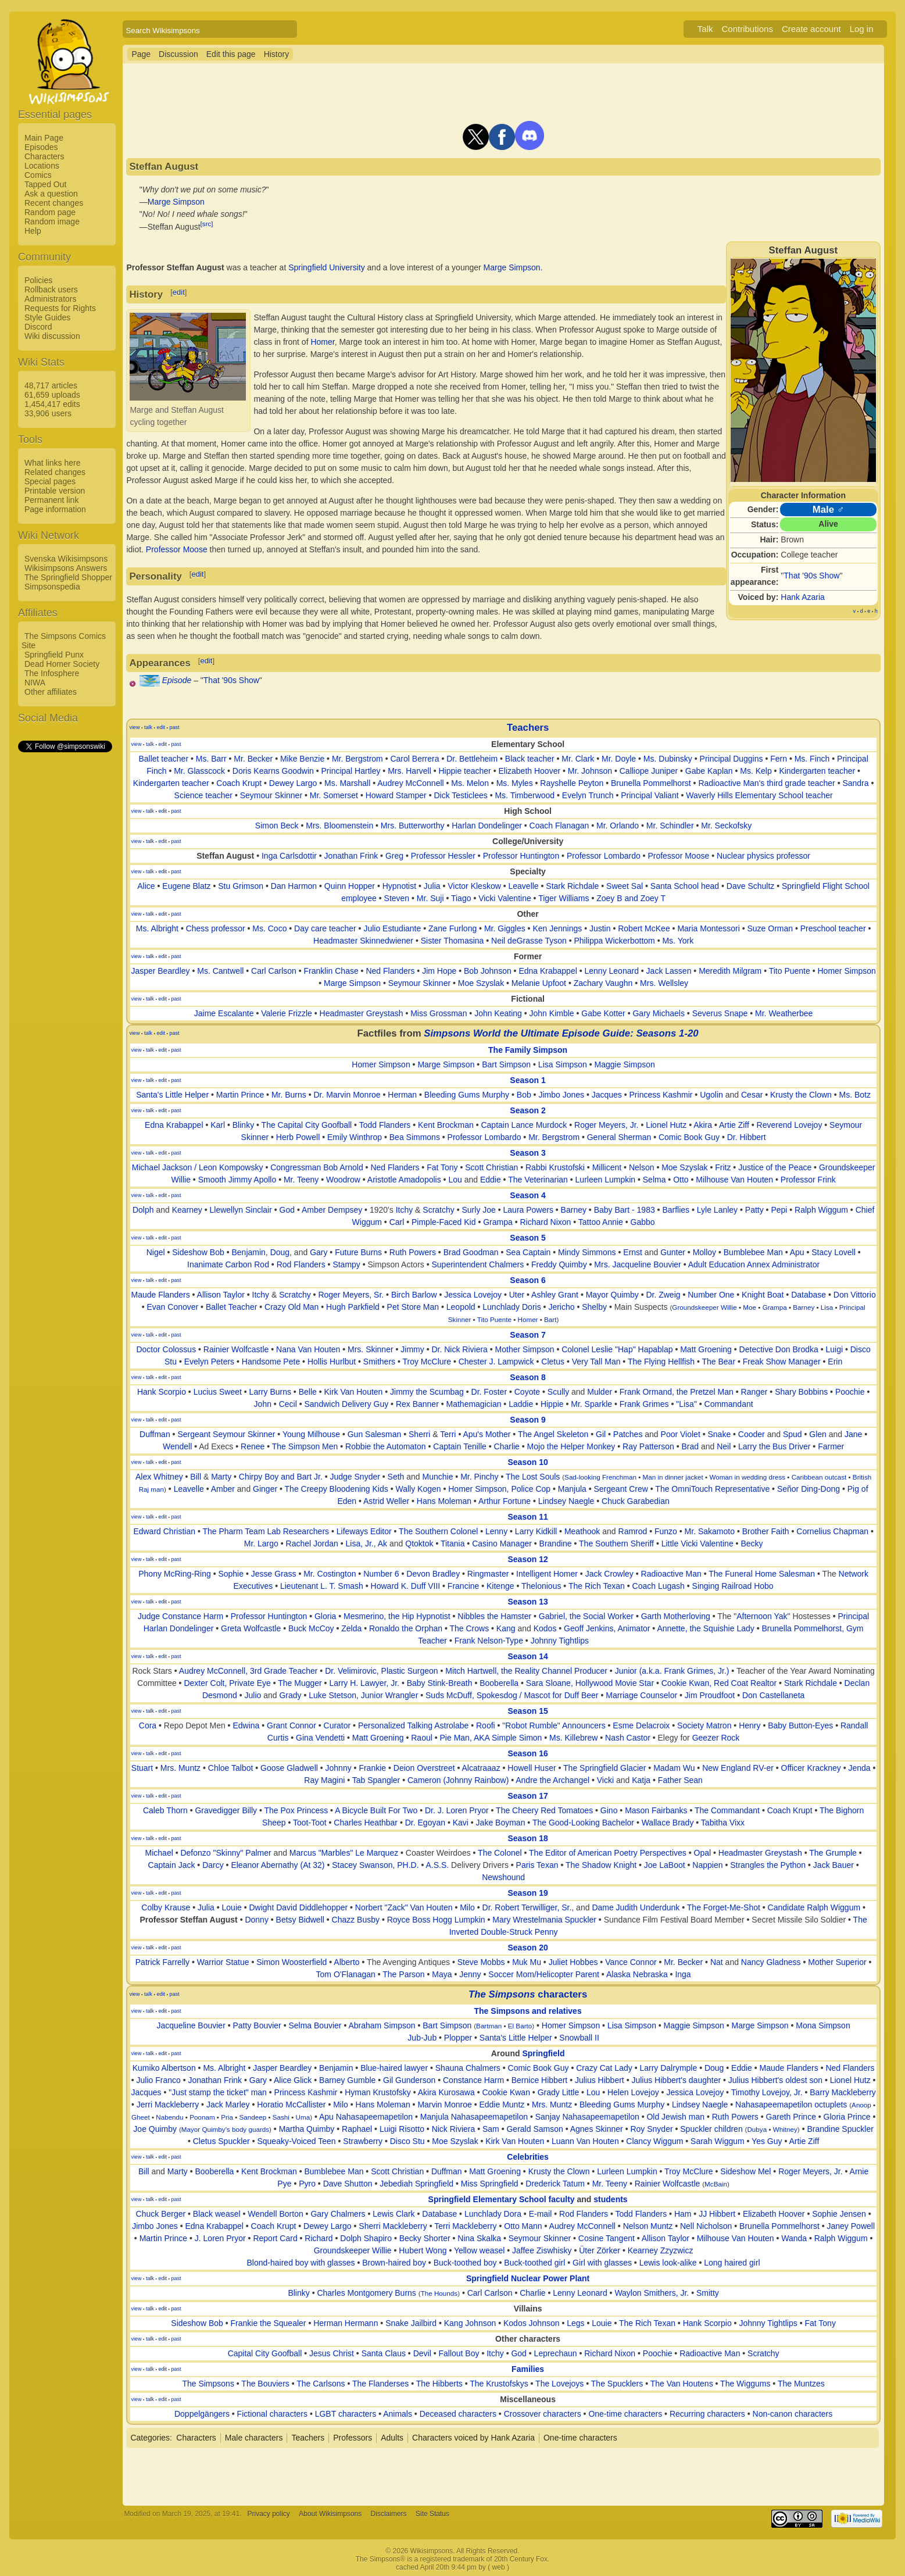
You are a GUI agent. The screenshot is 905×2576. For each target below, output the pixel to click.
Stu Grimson (240, 886)
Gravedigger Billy (226, 1810)
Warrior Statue (223, 1962)
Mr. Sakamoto (710, 1531)
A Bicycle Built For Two (376, 1810)
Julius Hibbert (599, 2080)
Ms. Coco (269, 928)
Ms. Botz (855, 1094)
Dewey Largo (293, 783)
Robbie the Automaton (385, 1446)
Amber (223, 1489)
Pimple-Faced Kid (444, 1222)
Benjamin (248, 1252)
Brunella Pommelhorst (651, 783)
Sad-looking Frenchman (600, 1477)
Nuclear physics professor (763, 855)
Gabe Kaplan (709, 771)
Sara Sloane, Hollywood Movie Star (590, 1683)
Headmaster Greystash (361, 1013)
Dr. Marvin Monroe (346, 1094)
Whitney (785, 2129)
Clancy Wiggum (654, 2141)
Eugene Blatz (186, 886)
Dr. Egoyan (425, 1822)
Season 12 (527, 1559)
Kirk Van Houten (353, 1391)
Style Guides (47, 317)
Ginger (265, 1489)
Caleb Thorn (165, 1810)
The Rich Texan (596, 1586)
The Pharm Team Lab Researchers (265, 1531)
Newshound (503, 1877)
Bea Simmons (414, 1137)
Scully (558, 1391)
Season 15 (527, 1711)
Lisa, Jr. (360, 1543)
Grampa (498, 1222)
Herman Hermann (345, 2323)
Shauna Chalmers (467, 2068)
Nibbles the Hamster (494, 1616)
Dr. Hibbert (746, 1137)
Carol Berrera (414, 758)
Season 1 (527, 1080)
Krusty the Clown (801, 1094)
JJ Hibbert (717, 2213)
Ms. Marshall (347, 783)
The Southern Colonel (438, 1531)
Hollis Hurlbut (331, 1361)
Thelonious (541, 1586)
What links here (52, 462)
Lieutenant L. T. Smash (321, 1586)
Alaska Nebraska (637, 1974)
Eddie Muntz (501, 2104)
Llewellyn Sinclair (240, 1209)
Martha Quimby (307, 2129)
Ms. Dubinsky (667, 758)
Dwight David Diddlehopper (298, 1907)
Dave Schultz (750, 886)
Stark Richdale (572, 886)
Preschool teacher (833, 928)
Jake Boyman (500, 1822)
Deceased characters (458, 2413)
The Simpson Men (305, 1446)
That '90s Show (811, 575)
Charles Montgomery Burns (366, 2293)
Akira (702, 1125)
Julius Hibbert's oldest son (775, 2080)
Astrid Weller (386, 1501)
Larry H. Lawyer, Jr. (364, 1683)
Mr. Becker (253, 758)
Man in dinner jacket (672, 1477)
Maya (442, 1974)
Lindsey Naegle (566, 1501)
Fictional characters (272, 2413)
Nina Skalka (479, 2238)
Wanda (794, 2238)
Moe (749, 1307)
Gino (609, 1810)
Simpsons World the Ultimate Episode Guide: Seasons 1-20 (561, 1033)
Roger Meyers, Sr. (351, 1294)
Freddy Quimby (559, 1264)
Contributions (747, 29)
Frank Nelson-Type (489, 1640)
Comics (38, 175)
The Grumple (833, 1852)
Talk (705, 29)
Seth (396, 1476)
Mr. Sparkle (591, 1404)
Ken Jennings (557, 928)
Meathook (582, 1531)
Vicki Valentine (504, 898)
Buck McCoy (311, 1628)
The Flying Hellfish (661, 1361)
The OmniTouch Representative (712, 1489)
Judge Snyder (355, 1476)
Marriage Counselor (641, 1695)
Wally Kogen (418, 1489)
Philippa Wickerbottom (614, 940)
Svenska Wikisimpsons (66, 558)
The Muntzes (801, 2383)
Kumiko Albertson (164, 2068)
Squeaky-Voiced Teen (296, 2141)
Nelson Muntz (648, 2226)
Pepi (779, 1209)
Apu (797, 1252)
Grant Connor (291, 1725)
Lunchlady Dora (492, 2213)
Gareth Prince (791, 2116)
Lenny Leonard (612, 971)
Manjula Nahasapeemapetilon (474, 2116)
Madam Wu (674, 1768)
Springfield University (326, 267)
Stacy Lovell (833, 1252)
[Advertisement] (64, 928)
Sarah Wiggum (718, 2141)
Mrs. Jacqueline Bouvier (637, 1264)
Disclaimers (389, 2514)
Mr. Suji (430, 898)
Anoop (861, 2105)
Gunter (672, 1252)
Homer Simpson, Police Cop (499, 1489)
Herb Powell (298, 1137)
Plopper (458, 2037)
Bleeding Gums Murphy (466, 1094)
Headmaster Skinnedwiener (363, 940)
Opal (702, 1852)
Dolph (143, 1209)
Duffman (154, 1434)
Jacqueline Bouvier (191, 2025)
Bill (195, 1476)
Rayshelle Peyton (571, 783)
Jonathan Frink (351, 855)
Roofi (485, 1725)
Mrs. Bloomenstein (339, 825)
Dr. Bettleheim (472, 758)
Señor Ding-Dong (808, 1489)
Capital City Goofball (265, 2353)
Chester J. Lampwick (496, 1361)
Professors (352, 2437)
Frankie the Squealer (268, 2323)
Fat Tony (442, 1167)
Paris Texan (537, 1865)
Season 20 (527, 1947)
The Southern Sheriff (616, 1543)
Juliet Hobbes (573, 1962)
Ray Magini (324, 1780)
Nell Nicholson (706, 2226)
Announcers (584, 1725)
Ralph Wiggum (821, 1209)
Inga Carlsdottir (289, 855)
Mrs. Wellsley (664, 983)
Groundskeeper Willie (704, 1307)
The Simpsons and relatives (528, 2011)
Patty (754, 1209)
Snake (719, 1434)
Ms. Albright (157, 928)
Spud (792, 1434)
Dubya (757, 2129)
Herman (402, 1094)
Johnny (338, 1768)
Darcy (213, 1865)
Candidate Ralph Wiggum (814, 1907)
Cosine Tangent (606, 2238)
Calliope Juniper (649, 771)
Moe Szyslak (481, 983)
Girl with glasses (602, 2262)
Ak (382, 1543)
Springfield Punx (54, 654)
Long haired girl (732, 2262)
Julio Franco (159, 2080)
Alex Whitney (159, 1476)
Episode (177, 680)
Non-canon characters (793, 2413)
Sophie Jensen (839, 2213)
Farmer (831, 1446)
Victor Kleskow (474, 886)
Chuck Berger (161, 2213)
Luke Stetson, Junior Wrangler (363, 1695)
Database (808, 1294)
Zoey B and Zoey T (631, 898)
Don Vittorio (855, 1294)
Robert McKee (644, 928)
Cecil (288, 1404)
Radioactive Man (671, 1573)
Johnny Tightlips (560, 1640)
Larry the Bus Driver (774, 1446)
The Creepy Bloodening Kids (336, 1489)
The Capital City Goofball (307, 1125)
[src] (207, 223)
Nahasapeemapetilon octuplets (791, 2104)
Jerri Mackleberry (168, 2104)
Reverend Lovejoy (789, 1125)
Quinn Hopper (349, 886)
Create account (811, 29)
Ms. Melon (470, 783)
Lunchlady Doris (511, 1307)
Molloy (704, 1252)
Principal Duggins (731, 758)
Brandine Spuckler (840, 2129)
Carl (397, 1222)
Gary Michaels (658, 1013)
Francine (463, 1586)
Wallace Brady (668, 1822)
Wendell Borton (275, 2213)
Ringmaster (488, 1573)
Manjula (572, 1489)
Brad (690, 1446)
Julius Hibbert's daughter (676, 2080)
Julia (432, 886)
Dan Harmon (294, 886)
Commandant (728, 1404)
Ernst (632, 1252)
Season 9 (527, 1419)
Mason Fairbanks (656, 1810)
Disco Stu (407, 2141)
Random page (50, 212)
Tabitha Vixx (723, 1822)
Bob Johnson (487, 971)
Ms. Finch (812, 758)
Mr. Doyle (619, 758)
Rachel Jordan (312, 1543)
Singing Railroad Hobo (733, 1586)
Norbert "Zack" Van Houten (404, 1907)
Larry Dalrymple (668, 2068)
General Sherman (619, 1137)
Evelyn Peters (209, 1361)
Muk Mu (526, 1962)
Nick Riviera (453, 2129)
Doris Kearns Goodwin (273, 771)
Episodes (41, 147)
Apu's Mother (486, 1434)
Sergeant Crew (621, 1489)
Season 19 (527, 1893)
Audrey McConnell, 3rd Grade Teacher (248, 1670)
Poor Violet (680, 1434)
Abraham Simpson (381, 2025)
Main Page (43, 137)
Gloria (325, 1616)
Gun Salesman (375, 1434)
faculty (562, 2199)
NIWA (34, 682)
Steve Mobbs (481, 1962)
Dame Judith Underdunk (635, 1907)
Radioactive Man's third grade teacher (766, 783)
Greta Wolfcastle (251, 1628)
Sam (490, 2129)
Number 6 (381, 1573)
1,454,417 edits (52, 404)
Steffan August (225, 855)
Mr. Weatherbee (784, 1013)
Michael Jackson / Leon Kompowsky (197, 1167)
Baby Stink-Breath (440, 1683)
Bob (524, 1094)
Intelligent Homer (547, 1573)
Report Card (275, 2238)
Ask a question (51, 193)
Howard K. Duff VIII (406, 1586)
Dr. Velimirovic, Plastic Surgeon (381, 1670)
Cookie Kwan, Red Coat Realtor (719, 1683)
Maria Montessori (708, 928)
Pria (227, 2117)
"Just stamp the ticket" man (218, 2092)
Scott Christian (491, 1167)
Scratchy (438, 1209)
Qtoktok (419, 1543)
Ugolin (711, 1094)
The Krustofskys (499, 2383)
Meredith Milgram (730, 971)
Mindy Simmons (587, 1252)
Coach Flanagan (559, 825)
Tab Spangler (376, 1780)
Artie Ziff (734, 1125)
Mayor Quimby (612, 1294)
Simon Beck (277, 825)
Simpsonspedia (52, 586)
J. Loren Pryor (220, 2238)
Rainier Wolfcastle (236, 1349)
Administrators (50, 298)
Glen (818, 1434)
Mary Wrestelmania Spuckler (544, 1919)
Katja (641, 1780)
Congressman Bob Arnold (316, 1167)
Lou (455, 1179)
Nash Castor (627, 1737)
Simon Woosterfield (291, 1962)
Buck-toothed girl (534, 2262)
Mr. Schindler (670, 825)
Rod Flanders (301, 1264)
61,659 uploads (52, 394)
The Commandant (727, 1810)
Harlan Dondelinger (487, 825)
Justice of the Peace (774, 1167)
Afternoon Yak (761, 1616)
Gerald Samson (534, 2129)
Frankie (372, 1768)
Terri (448, 1434)
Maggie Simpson (625, 1064)
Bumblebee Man (753, 1252)
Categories (150, 2437)
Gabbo (643, 1222)
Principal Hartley (351, 771)
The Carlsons (320, 2383)
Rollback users (51, 289)
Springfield (543, 2053)
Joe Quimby (155, 2129)
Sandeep (253, 2117)
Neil (724, 1446)
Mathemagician (474, 1404)
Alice (146, 886)
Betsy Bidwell (300, 1919)
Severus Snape (720, 1013)
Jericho (561, 1307)
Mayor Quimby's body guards (225, 2129)
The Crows (469, 1628)
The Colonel (500, 1852)
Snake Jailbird (411, 2323)
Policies (38, 280)
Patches (628, 1434)
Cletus (552, 1361)
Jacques (607, 1094)
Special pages (50, 481)
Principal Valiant (649, 795)
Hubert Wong (422, 2250)
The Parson (403, 1974)
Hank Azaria (802, 597)
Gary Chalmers (337, 2213)
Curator (337, 1725)
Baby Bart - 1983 (624, 1209)
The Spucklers (617, 2383)
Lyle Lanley (717, 1209)
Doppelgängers (202, 2413)
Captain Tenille (460, 1446)
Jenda (859, 1768)
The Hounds (439, 2293)
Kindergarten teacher (817, 771)
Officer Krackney (811, 1768)
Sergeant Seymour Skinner (226, 1434)
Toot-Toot (310, 1822)
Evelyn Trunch (588, 795)
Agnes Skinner (596, 2129)
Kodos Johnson (531, 2323)
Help (32, 230)
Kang (506, 1628)
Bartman (489, 2026)
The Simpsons (208, 2383)
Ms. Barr (211, 758)
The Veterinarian (538, 1179)
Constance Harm (473, 2080)
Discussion (178, 54)
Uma (303, 2117)
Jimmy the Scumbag (427, 1391)
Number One (711, 1294)
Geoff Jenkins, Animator (607, 1628)
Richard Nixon (545, 1222)
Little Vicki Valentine (697, 1543)
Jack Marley (228, 2104)
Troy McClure (426, 1361)
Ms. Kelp (755, 771)
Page (141, 54)
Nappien (707, 1865)
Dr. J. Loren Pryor (457, 1810)
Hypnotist (399, 886)
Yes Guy (767, 2141)
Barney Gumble (347, 2080)
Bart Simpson (506, 1064)
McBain (715, 2184)
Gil (601, 1434)
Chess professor (215, 928)
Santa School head (684, 886)
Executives (253, 1586)
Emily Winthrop (354, 1137)
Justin (600, 928)
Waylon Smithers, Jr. (651, 2293)
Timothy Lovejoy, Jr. (767, 2092)
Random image (52, 221)
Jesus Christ (331, 2353)
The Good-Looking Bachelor (583, 1822)
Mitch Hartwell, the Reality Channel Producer (526, 1670)
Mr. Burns (288, 1094)
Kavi (460, 1822)
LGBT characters (346, 2413)
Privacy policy (269, 2514)
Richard (318, 2238)
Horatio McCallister (291, 2104)
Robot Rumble (531, 1725)
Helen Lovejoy (633, 2092)
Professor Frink (808, 1179)
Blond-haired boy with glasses (301, 2262)
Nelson (641, 1167)
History (276, 54)
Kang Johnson (470, 2323)
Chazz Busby (356, 1919)
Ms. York (677, 940)
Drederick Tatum (555, 2183)
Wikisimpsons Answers (65, 568)
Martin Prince (240, 1094)
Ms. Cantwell (220, 971)
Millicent (607, 1167)
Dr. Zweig (663, 1294)
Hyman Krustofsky (378, 2092)
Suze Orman (770, 928)
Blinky (243, 1125)
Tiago (461, 898)
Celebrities (528, 2156)
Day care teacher (325, 928)
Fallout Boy (458, 2353)
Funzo (665, 1531)
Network (853, 1573)
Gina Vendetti (320, 1737)
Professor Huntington (521, 855)
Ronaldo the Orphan (405, 1628)
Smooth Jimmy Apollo (237, 1179)
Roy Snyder (651, 2129)
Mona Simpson (823, 2025)
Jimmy (412, 1349)
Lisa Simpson (562, 1064)
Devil (422, 2353)
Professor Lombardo (604, 855)
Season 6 (527, 1280)
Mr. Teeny (301, 1179)
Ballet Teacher (231, 1307)
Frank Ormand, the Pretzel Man (677, 1391)
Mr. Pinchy (479, 1476)
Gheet (140, 2117)
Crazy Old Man (291, 1307)
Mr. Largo (261, 1543)
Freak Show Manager (782, 1361)
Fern (778, 758)
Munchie (438, 1476)
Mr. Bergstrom (357, 758)
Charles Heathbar (366, 1822)
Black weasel (217, 2213)
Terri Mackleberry (465, 2226)
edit (179, 292)
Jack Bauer (833, 1865)
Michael (159, 1852)
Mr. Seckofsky (726, 825)
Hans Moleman (444, 1501)
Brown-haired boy (394, 2262)
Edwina (245, 1725)
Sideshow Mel (745, 2171)
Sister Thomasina (452, 940)
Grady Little (559, 2092)
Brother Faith (765, 1531)
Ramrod (633, 1531)
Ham (683, 2213)
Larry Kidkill (536, 1531)
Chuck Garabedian (636, 1501)
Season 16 (527, 1753)
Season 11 (527, 1516)
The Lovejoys (559, 2383)
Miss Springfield (489, 2183)
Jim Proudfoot (710, 1695)
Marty (221, 1476)
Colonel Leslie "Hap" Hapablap (617, 1349)
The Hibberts (439, 2383)
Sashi (281, 2117)
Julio (253, 1695)
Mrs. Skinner (371, 1349)
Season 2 (527, 1110)
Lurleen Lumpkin (605, 1179)
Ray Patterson (648, 1446)
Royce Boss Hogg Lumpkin (436, 1919)
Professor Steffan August (188, 1919)
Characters (44, 156)
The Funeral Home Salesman (762, 1573)
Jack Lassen (669, 971)
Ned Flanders (390, 971)
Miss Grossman (438, 1013)
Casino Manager (502, 1543)
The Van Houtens (681, 2383)
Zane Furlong (452, 928)
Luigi (834, 1349)
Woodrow (343, 1179)
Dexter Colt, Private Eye (227, 1683)
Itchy (404, 1209)
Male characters (254, 2437)
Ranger (754, 1391)
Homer (322, 341)
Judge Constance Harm (180, 1616)
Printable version (54, 490)
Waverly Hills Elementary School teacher (759, 795)
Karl (217, 1125)
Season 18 (527, 1838)
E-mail (540, 2213)
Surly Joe (478, 1209)
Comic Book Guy (689, 1137)
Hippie (552, 1404)
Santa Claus (384, 2353)
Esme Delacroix (641, 1725)
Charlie (507, 1446)
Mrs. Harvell (409, 771)
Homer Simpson (846, 971)
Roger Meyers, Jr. (606, 1125)
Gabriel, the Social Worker (586, 1616)
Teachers (528, 727)
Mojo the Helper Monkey (571, 1446)
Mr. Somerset (334, 795)
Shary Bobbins (801, 1391)
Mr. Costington (329, 1573)
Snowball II (579, 2037)
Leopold (460, 1307)
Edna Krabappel (547, 971)
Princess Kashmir (661, 1094)
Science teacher (203, 795)
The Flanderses (380, 2383)
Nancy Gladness (771, 1962)
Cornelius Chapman (832, 1531)
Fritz (723, 1167)
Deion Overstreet (424, 1768)
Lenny (496, 1531)
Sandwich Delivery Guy (346, 1404)
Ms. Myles (514, 783)
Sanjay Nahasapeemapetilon (587, 2116)
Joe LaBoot (664, 1865)
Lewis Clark (393, 2213)
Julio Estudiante (392, 928)
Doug (279, 1252)
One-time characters (625, 2413)
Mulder (599, 1391)
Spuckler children (711, 2129)
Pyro (307, 2183)
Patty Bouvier (257, 2025)
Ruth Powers (412, 1252)
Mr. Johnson (590, 771)
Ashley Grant (554, 1294)
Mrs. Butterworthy (413, 825)
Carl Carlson (273, 971)
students (610, 2199)
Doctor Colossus (166, 1349)
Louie (232, 1907)
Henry (749, 1725)
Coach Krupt (239, 783)
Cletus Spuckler (221, 2141)
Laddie (521, 1404)
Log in (862, 29)
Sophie (231, 1573)
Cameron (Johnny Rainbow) (458, 1780)
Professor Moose (177, 549)
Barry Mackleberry (843, 2092)
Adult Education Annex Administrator (754, 1264)
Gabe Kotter (603, 1013)
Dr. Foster (489, 1391)
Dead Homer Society (61, 664)
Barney (573, 1209)
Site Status (432, 2514)
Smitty (707, 2293)
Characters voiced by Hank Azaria (473, 2437)
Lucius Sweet (218, 1391)
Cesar (752, 1094)
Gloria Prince (847, 2116)
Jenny (470, 1974)
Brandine (555, 1543)
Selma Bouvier (314, 2025)
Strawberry (362, 2141)
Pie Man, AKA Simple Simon (491, 1737)
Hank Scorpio (161, 1391)
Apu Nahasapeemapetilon (366, 2116)
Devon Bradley (433, 1573)
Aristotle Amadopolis (404, 1179)
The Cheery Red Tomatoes (544, 1810)
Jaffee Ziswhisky (541, 2250)
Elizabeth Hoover (529, 771)
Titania (453, 1543)
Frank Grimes (644, 1404)
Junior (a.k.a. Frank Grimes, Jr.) (672, 1670)
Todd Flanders (385, 1125)
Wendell (177, 1446)
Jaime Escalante (224, 1013)
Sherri (419, 1434)
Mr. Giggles (504, 928)
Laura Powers (528, 1209)
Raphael (357, 2129)
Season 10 (527, 1462)
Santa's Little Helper (172, 1094)
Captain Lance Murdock (524, 1125)
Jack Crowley (609, 1573)
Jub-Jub (422, 2037)
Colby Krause (165, 1907)
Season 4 (527, 1195)
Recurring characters (707, 2413)
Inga (683, 1974)
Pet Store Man (413, 1307)
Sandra (855, 783)
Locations (41, 165)
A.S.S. (437, 1865)
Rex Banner (417, 1404)
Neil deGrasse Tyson (529, 940)
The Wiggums (745, 2383)
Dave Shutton (348, 2183)
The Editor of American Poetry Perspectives (607, 1852)
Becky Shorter (424, 2238)
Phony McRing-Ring (174, 1573)
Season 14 (527, 1656)
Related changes (54, 472)
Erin (835, 1361)
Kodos (545, 1628)
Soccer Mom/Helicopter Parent (543, 1974)
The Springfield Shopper (68, 577)
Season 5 (527, 1237)
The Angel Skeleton (553, 1434)
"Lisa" (686, 1404)
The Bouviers (265, 2383)
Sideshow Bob (198, 1252)
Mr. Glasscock (199, 771)
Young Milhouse (311, 1434)
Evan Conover (172, 1307)
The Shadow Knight (601, 1865)
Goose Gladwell (289, 1768)
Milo (467, 1907)
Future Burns (358, 1252)
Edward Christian (164, 1531)
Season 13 (527, 1601)
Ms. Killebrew (573, 1737)
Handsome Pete (271, 1361)
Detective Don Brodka (778, 1349)
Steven (397, 898)
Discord (38, 326)
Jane (853, 1434)
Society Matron (704, 1725)
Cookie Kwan (506, 2092)
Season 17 (527, 1795)
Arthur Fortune (504, 1501)
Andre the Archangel (552, 1780)
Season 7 (527, 1334)
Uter (516, 1294)
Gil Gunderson (409, 2080)
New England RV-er (738, 1768)
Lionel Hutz (666, 1125)
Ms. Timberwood (525, 795)
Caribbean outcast (819, 1477)
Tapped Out (45, 184)
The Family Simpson (527, 1050)
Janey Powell (851, 2226)
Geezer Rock (716, 1737)
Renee (252, 1446)
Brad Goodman (471, 1252)
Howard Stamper (396, 795)
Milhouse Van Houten (734, 1179)
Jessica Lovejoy (473, 1294)
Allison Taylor (221, 1294)
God (287, 1209)
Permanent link (51, 500)
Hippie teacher (465, 771)
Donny (256, 1919)
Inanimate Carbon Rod (228, 1264)
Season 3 (527, 1152)
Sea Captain (528, 1252)
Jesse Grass (273, 1573)
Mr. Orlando (617, 825)
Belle (308, 1391)
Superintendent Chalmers (477, 1264)
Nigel (155, 1252)
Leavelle (523, 886)
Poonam (201, 2117)
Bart (550, 1319)
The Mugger (299, 1683)
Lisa (827, 1307)
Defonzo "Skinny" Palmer (225, 1852)
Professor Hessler (443, 855)
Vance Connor (630, 1962)
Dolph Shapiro (366, 2238)
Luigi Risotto (402, 2129)
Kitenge (500, 1586)
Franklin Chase (331, 971)
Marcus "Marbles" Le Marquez (343, 1852)
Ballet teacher (163, 758)
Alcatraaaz (481, 1768)
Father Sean (680, 1780)
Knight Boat (763, 1294)
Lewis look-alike (668, 2262)
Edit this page (231, 54)
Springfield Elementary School (487, 2199)
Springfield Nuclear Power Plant (527, 2278)
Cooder (751, 1434)
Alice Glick (293, 2080)
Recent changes (53, 203)
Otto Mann (523, 2226)
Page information (55, 509)
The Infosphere (51, 673)
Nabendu (169, 2117)
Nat (716, 1962)
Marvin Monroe (444, 2104)
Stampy (346, 1264)
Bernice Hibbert (539, 2080)
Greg (394, 855)
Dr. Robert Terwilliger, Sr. (527, 1907)
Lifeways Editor (364, 1531)
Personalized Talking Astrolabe (413, 1725)
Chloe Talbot (230, 1768)
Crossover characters (542, 2413)
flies (682, 1209)
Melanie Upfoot (538, 983)
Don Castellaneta (773, 1695)
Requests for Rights (60, 308)
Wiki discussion (52, 336)
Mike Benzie (302, 758)
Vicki (605, 1780)
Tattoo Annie (600, 1222)
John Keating (498, 1013)
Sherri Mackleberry (393, 2226)
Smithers (379, 1361)
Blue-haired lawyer (394, 2068)
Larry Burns (270, 1391)
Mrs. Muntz (180, 1768)
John (262, 1404)
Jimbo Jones (561, 1094)
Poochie (850, 1391)
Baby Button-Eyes (800, 1725)
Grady (290, 1695)
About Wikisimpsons (330, 2514)
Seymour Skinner (271, 795)
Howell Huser (531, 1768)
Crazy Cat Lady (604, 2068)
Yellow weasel (479, 2250)
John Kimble (552, 1013)
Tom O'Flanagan (345, 1974)
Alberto (346, 1962)
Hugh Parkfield (353, 1307)
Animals (397, 2413)
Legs (575, 2323)
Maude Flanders (160, 1294)
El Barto (520, 2026)
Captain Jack (171, 1865)
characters (527, 1994)
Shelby (594, 1307)
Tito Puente (789, 971)
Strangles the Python (768, 1865)
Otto (680, 1179)
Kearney (187, 1209)
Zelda (351, 1628)
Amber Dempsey (332, 1209)
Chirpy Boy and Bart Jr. (281, 1476)
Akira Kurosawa (446, 2092)
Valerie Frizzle (286, 1013)
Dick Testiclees (460, 795)
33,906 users (47, 413)
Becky (752, 1543)
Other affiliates (50, 691)
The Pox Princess (296, 1810)
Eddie (490, 1179)
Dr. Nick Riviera (459, 1349)
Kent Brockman (446, 1125)
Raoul (421, 1737)
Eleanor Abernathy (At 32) (277, 1865)
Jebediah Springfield (416, 2183)
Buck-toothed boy (465, 2262)
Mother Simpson (525, 1349)
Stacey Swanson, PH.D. (375, 1865)
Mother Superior (837, 1962)
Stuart (142, 1768)
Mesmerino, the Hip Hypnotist (397, 1616)
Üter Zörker (599, 2250)
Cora (147, 1725)
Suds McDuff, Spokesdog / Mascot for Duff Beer (512, 1695)
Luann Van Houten (585, 2141)
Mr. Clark (577, 758)
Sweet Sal (624, 886)
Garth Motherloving (675, 1616)
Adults (392, 2437)
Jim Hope (439, 971)
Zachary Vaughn (603, 983)
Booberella (499, 1683)
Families (527, 2369)
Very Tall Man (596, 1361)
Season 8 (527, 1377)
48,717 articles (50, 385)
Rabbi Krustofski (555, 1167)
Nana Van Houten (308, 1349)
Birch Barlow (414, 1294)
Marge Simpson (176, 201)
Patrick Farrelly (162, 1962)
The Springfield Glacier (604, 1768)
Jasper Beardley (160, 971)
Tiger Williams (563, 898)
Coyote (527, 1391)
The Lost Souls (533, 1476)
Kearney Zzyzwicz (660, 2250)
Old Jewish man (675, 2116)
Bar (668, 1209)
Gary (318, 1252)
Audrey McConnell (410, 783)
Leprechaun (555, 2353)
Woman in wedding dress (747, 1477)
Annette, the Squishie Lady (705, 1628)
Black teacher (530, 758)
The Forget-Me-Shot (723, 1907)
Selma (654, 1179)
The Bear (718, 1361)
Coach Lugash (658, 1586)
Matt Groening (706, 1349)
